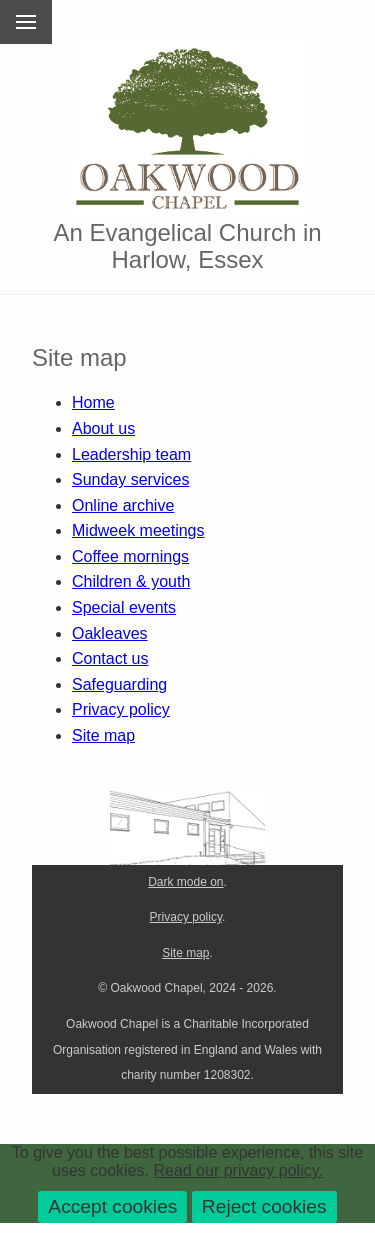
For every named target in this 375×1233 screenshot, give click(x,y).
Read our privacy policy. (238, 1170)
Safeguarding (119, 684)
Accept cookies (112, 1206)
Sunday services (130, 479)
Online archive (123, 505)
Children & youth (131, 581)
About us (103, 428)
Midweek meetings (138, 530)
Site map (103, 735)
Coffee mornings (130, 556)
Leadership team (131, 454)
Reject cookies (264, 1206)
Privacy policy (121, 709)
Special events (124, 607)
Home (93, 402)
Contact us (110, 658)
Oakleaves (110, 633)
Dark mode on (185, 882)
